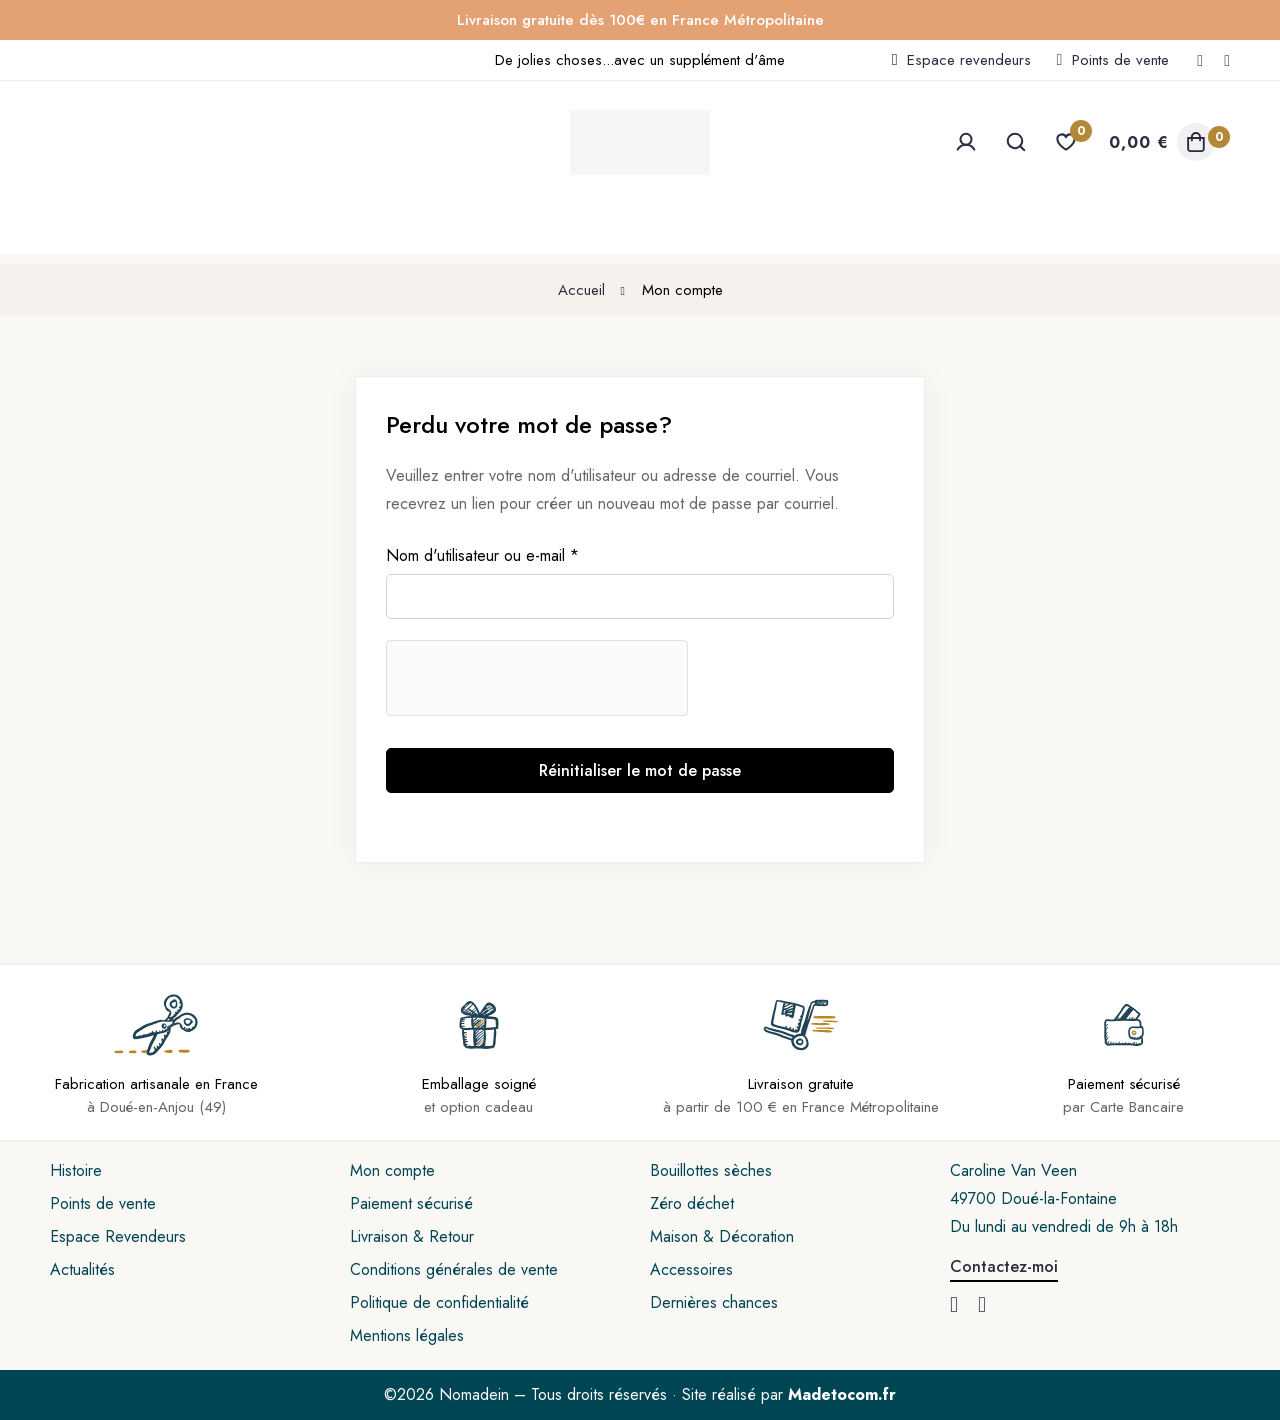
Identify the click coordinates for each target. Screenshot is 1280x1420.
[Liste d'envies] (1066, 142)
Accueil (581, 290)
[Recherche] (1016, 142)
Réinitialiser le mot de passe (640, 770)
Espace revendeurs (969, 60)
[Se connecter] (966, 142)
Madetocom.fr (842, 1394)
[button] (1004, 1268)
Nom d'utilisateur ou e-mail (482, 556)
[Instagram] (1227, 60)
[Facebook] (1200, 60)
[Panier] (1160, 142)
